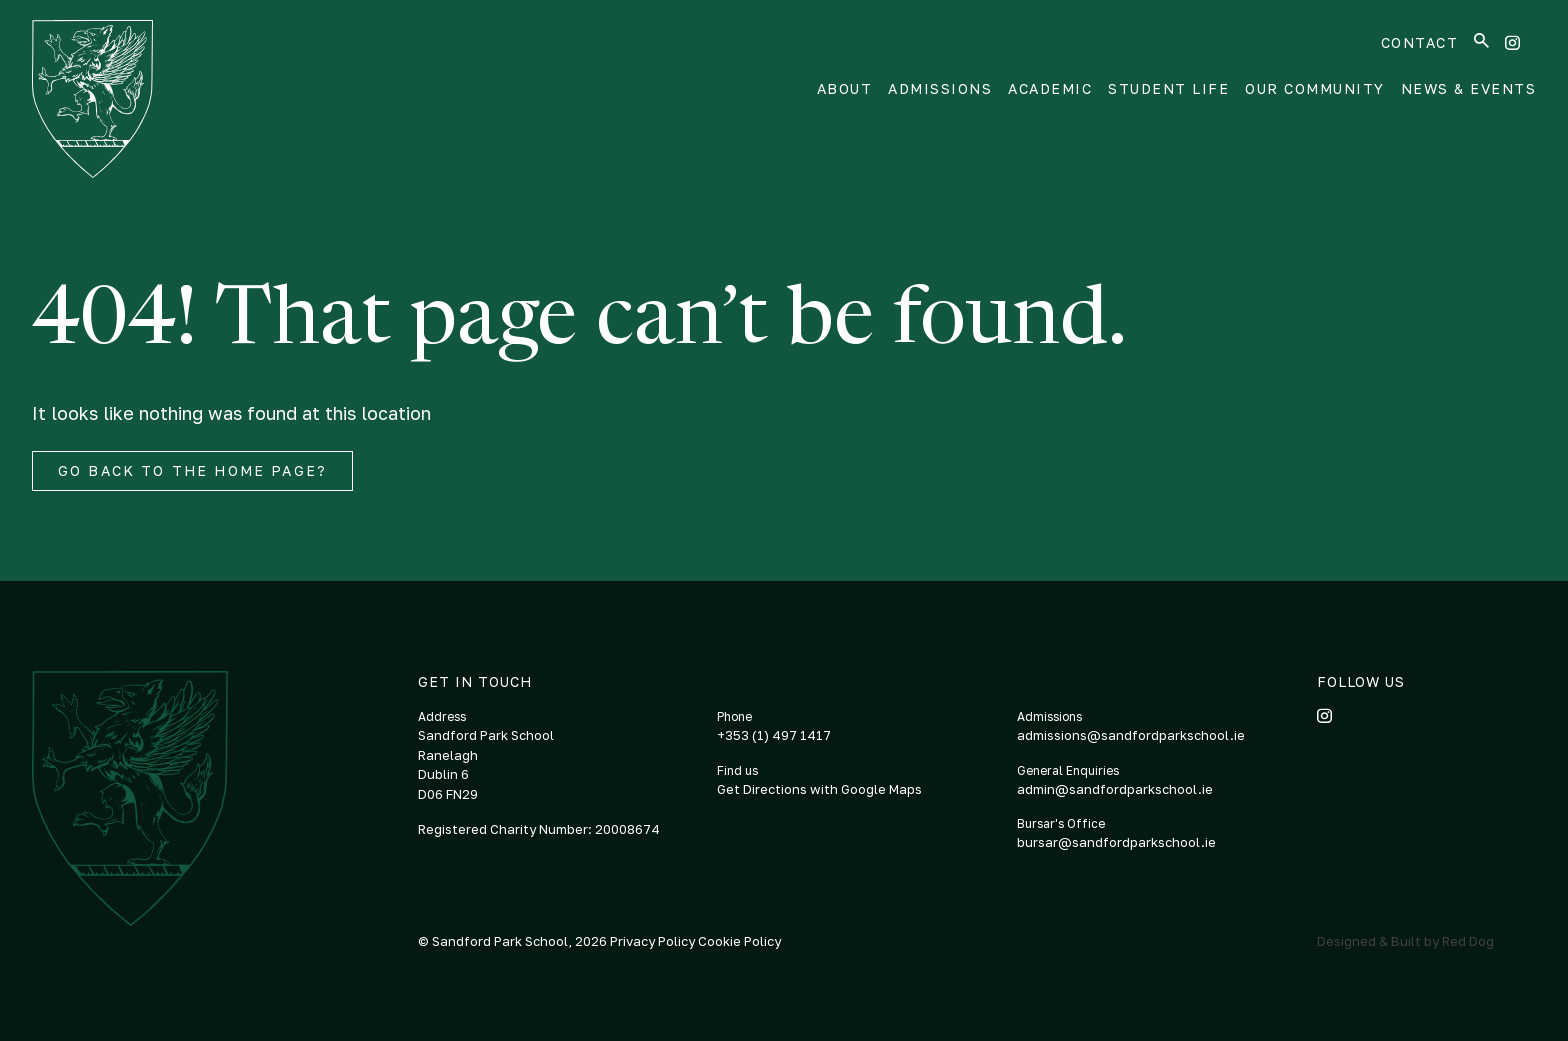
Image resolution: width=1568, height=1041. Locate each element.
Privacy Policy (654, 941)
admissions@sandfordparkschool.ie (1131, 735)
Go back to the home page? (192, 470)
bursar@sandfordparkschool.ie (1116, 842)
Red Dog (1468, 941)
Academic (1050, 87)
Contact (1420, 42)
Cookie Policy (739, 941)
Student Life (1168, 87)
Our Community (1315, 87)
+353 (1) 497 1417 (774, 735)
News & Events (1469, 87)
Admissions (940, 87)
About (845, 87)
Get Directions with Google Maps (819, 789)
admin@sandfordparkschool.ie (1115, 789)
